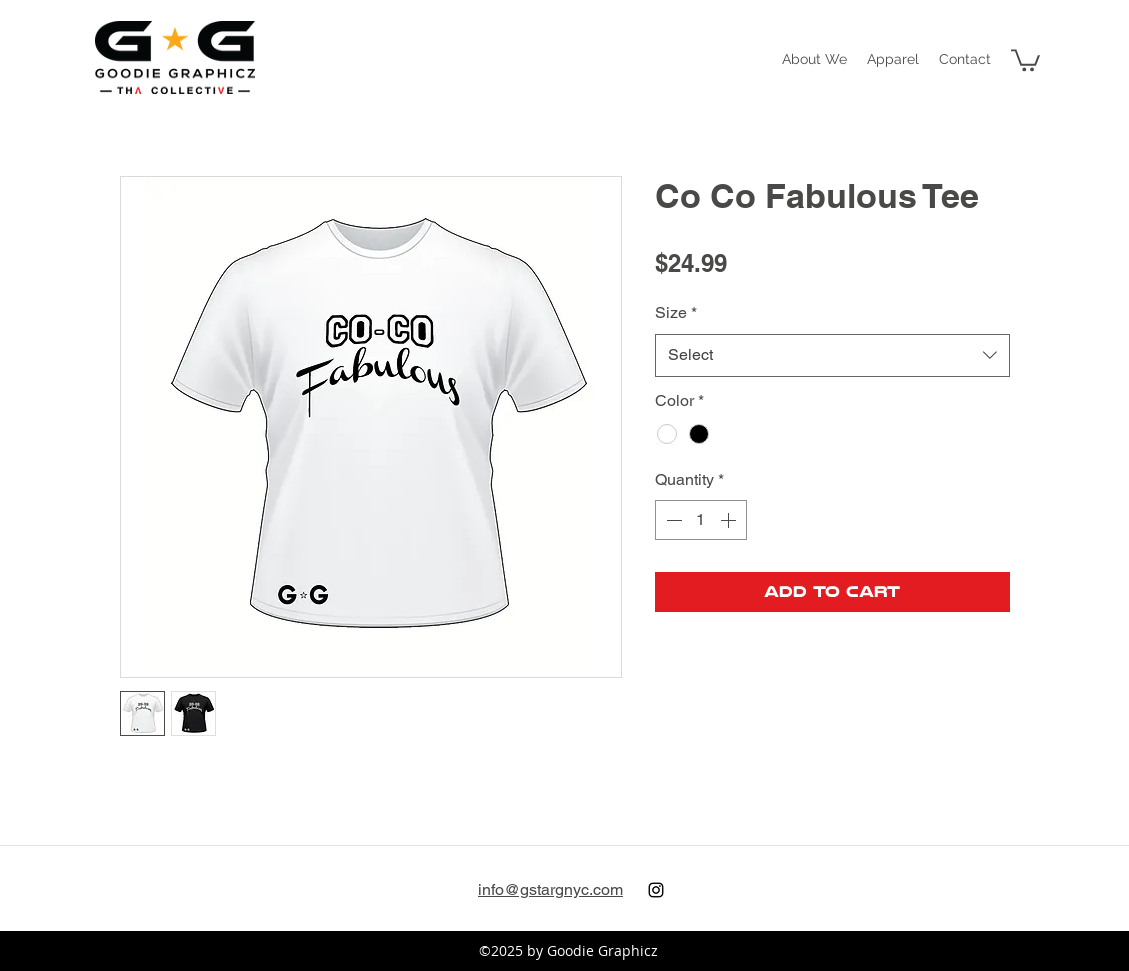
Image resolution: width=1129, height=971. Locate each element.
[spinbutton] (701, 520)
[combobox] (832, 355)
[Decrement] (672, 520)
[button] (893, 59)
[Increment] (730, 520)
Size (676, 312)
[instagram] (656, 890)
